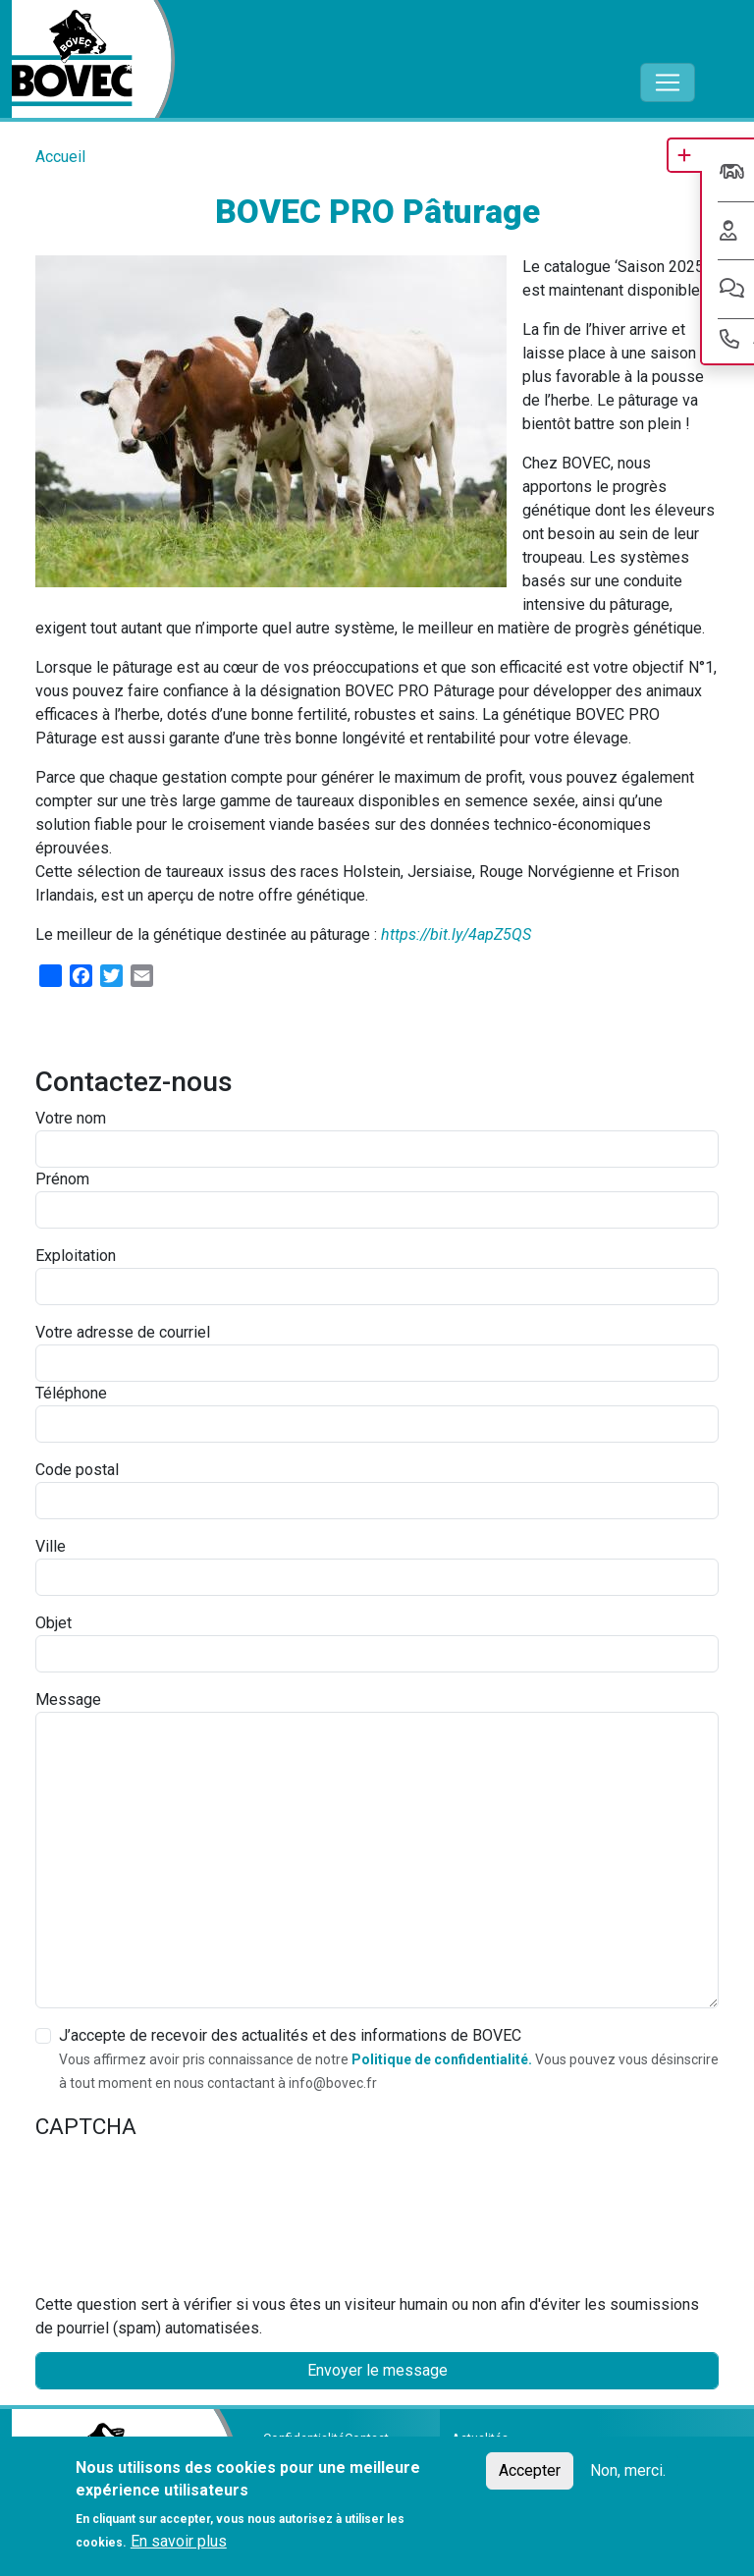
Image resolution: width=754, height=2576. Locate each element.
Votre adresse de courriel (122, 1332)
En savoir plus (179, 2541)
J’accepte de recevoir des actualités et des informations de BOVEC (290, 2035)
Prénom (62, 1179)
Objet (53, 1623)
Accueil (60, 156)
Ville (50, 1546)
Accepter (530, 2470)
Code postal (77, 1469)
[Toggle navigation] (667, 82)
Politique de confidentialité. (441, 2059)
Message (68, 1699)
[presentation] (115, 2222)
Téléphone (71, 1393)
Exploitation (75, 1255)
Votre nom (70, 1118)
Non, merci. (628, 2470)
